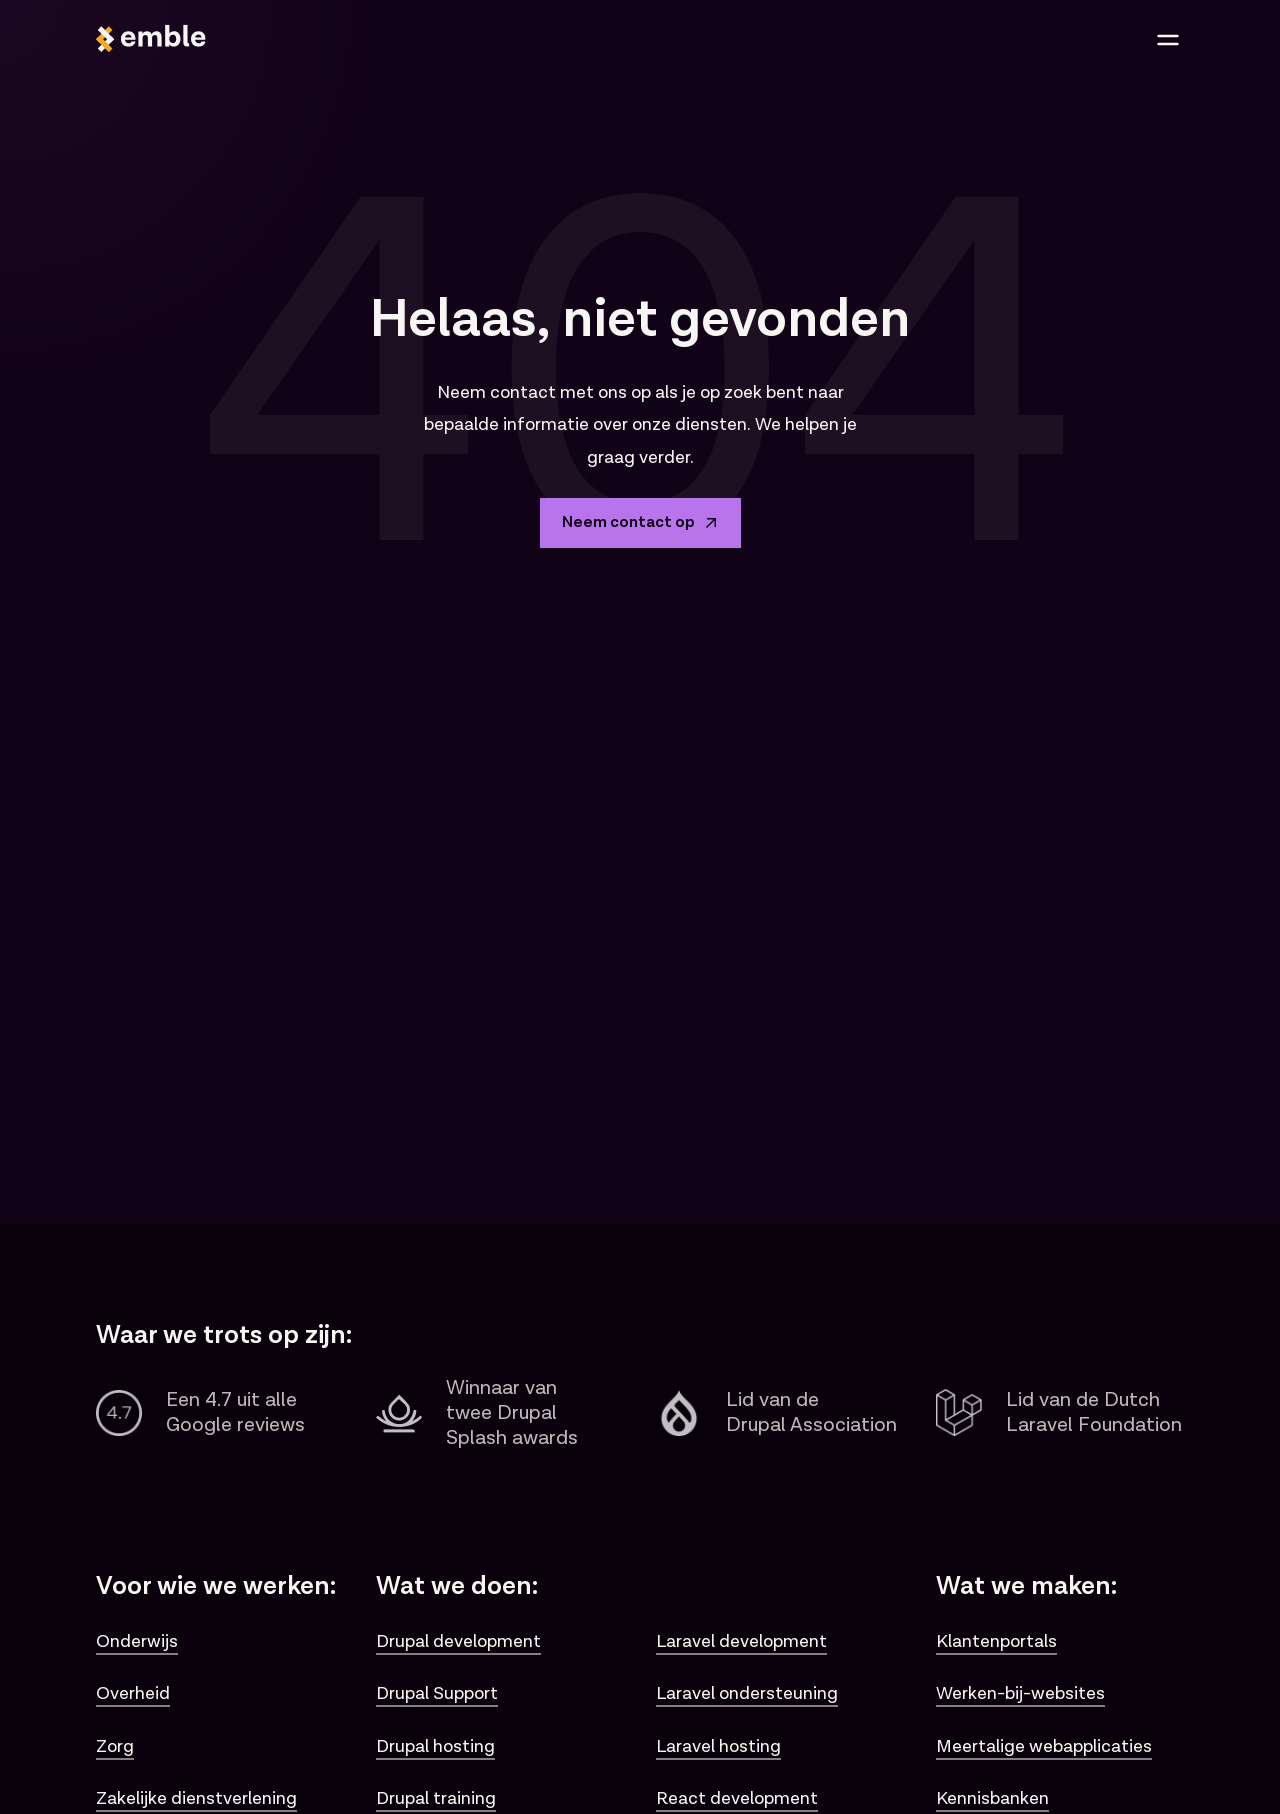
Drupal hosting (435, 1746)
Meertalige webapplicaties (1044, 1746)
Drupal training (436, 1798)
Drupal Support (437, 1693)
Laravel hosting (718, 1746)
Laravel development (741, 1641)
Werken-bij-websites (1020, 1693)
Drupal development (458, 1641)
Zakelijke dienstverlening (196, 1798)
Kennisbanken (992, 1798)
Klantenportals (996, 1641)
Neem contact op (640, 522)
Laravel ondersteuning (747, 1693)
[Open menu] (1168, 40)
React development (737, 1798)
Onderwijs (137, 1641)
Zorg (115, 1746)
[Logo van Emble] (362, 40)
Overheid (133, 1693)
